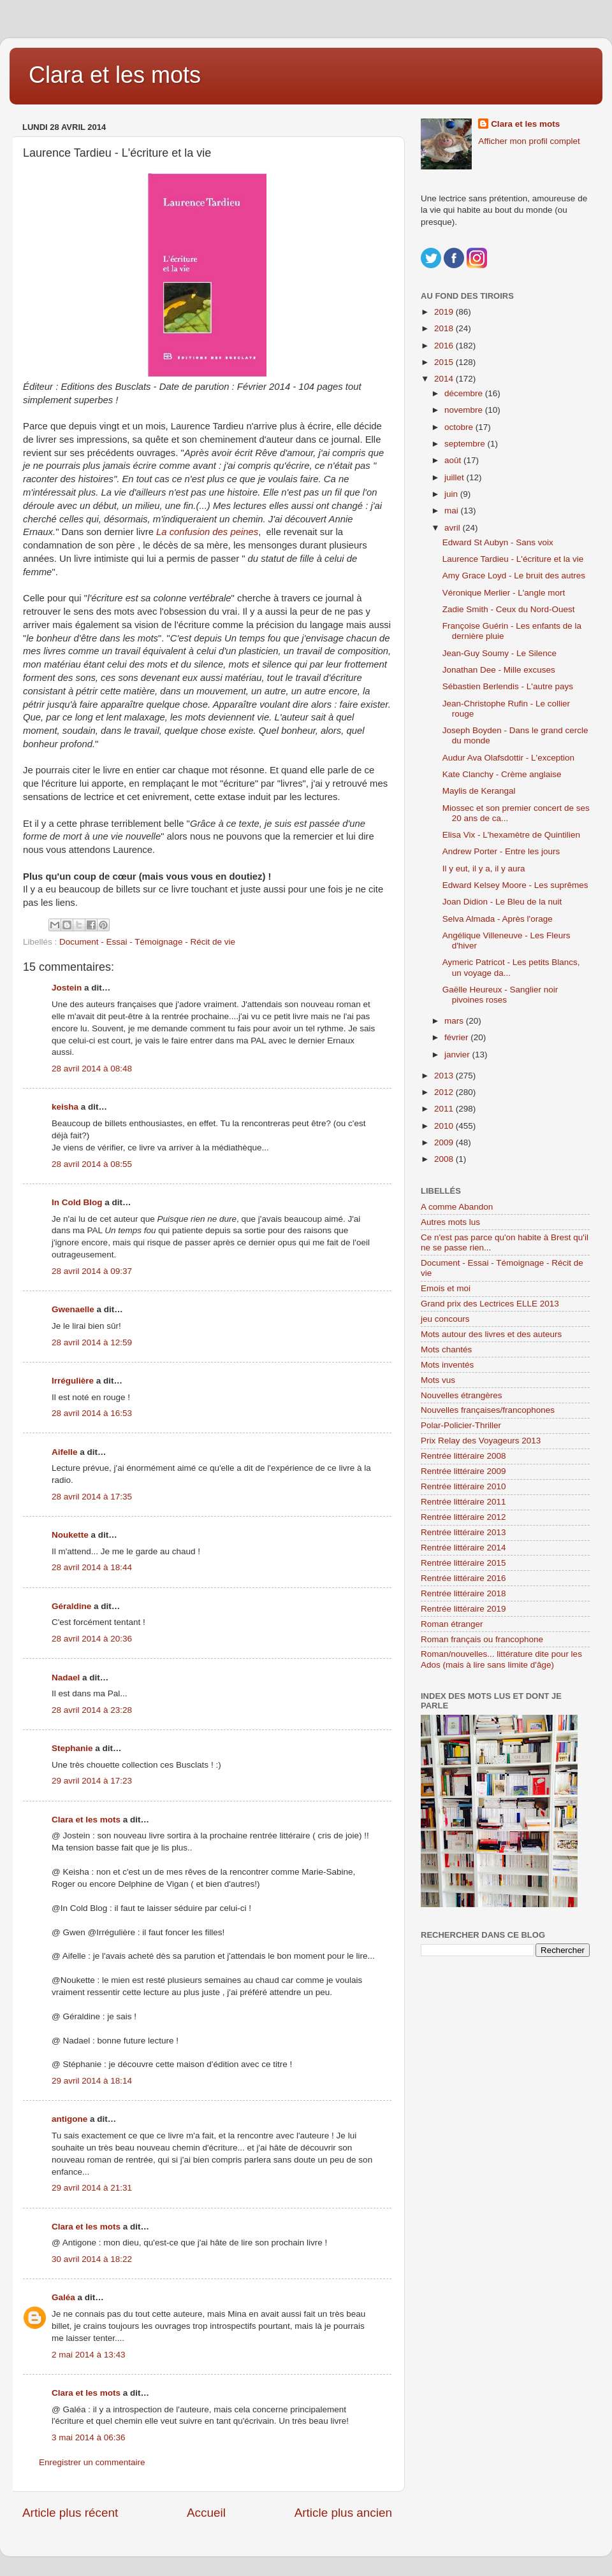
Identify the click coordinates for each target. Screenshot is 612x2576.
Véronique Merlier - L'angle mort (503, 592)
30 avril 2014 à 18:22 (92, 2259)
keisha (65, 1107)
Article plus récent (70, 2512)
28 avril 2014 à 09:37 (92, 1271)
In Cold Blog (77, 1202)
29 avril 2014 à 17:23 (92, 1780)
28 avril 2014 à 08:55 (92, 1164)
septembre (466, 443)
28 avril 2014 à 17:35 (92, 1496)
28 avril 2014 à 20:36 (92, 1638)
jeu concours (445, 1319)
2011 (445, 1108)
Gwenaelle (73, 1309)
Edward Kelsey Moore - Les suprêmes (515, 885)
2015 (445, 362)
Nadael (66, 1677)
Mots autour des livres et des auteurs (491, 1334)
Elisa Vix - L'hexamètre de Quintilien (511, 835)
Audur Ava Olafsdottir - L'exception (508, 757)
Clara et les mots (115, 75)
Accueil (206, 2512)
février (457, 1037)
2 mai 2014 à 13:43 (89, 2354)
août (453, 460)
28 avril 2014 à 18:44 (92, 1567)
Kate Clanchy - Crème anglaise (502, 774)
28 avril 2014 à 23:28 (92, 1710)
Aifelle (65, 1452)
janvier (458, 1054)
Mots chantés (446, 1349)
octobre (460, 427)
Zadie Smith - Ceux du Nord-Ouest (508, 609)
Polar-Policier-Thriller (461, 1425)
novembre (464, 410)
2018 (445, 328)
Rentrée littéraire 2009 (463, 1471)
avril (453, 528)
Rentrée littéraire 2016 (463, 1578)
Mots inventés (447, 1365)
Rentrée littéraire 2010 (463, 1486)
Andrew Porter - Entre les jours (501, 851)
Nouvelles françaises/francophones (488, 1410)
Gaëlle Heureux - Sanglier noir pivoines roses (500, 995)
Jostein (67, 987)
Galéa (63, 2297)
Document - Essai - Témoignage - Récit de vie (147, 942)
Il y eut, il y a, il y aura (483, 868)
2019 (445, 312)
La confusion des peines (207, 532)
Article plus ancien (343, 2512)
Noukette (70, 1535)
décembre (464, 393)
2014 (445, 378)
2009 (445, 1142)
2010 (445, 1126)
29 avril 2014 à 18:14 (92, 2081)
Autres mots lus (450, 1222)
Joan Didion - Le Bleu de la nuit (502, 901)
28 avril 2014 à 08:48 (92, 1068)
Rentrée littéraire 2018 (463, 1593)
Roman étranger (452, 1624)
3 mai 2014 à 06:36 (89, 2437)
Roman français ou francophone (482, 1639)
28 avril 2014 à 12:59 (92, 1342)
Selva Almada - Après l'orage (497, 919)
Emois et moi (445, 1288)
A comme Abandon (457, 1207)
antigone (69, 2119)
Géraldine (71, 1606)
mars (455, 1021)
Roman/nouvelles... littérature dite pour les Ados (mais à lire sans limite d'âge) (501, 1659)
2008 (445, 1159)
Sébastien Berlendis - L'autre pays (507, 686)
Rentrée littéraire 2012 (463, 1517)
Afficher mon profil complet (529, 141)
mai (452, 510)
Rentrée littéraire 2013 (463, 1532)
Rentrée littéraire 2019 (463, 1609)
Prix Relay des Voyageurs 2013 (481, 1440)
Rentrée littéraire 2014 (463, 1547)
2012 (445, 1092)
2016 (445, 345)
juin (452, 494)
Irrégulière (73, 1380)
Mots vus (438, 1380)
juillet (455, 477)
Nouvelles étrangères (461, 1395)
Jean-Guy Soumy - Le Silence (499, 653)
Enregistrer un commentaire (92, 2462)
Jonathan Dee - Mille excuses (498, 670)
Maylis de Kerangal (479, 791)
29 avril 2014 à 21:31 (92, 2188)
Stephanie (72, 1748)
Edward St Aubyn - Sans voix (497, 542)
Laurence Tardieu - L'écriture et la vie (512, 559)
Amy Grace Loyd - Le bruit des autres (513, 575)
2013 (445, 1075)
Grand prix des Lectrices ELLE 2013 (490, 1303)
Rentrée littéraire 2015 (463, 1563)
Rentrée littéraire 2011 (463, 1501)
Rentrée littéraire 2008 (463, 1456)
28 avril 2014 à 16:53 (92, 1413)
